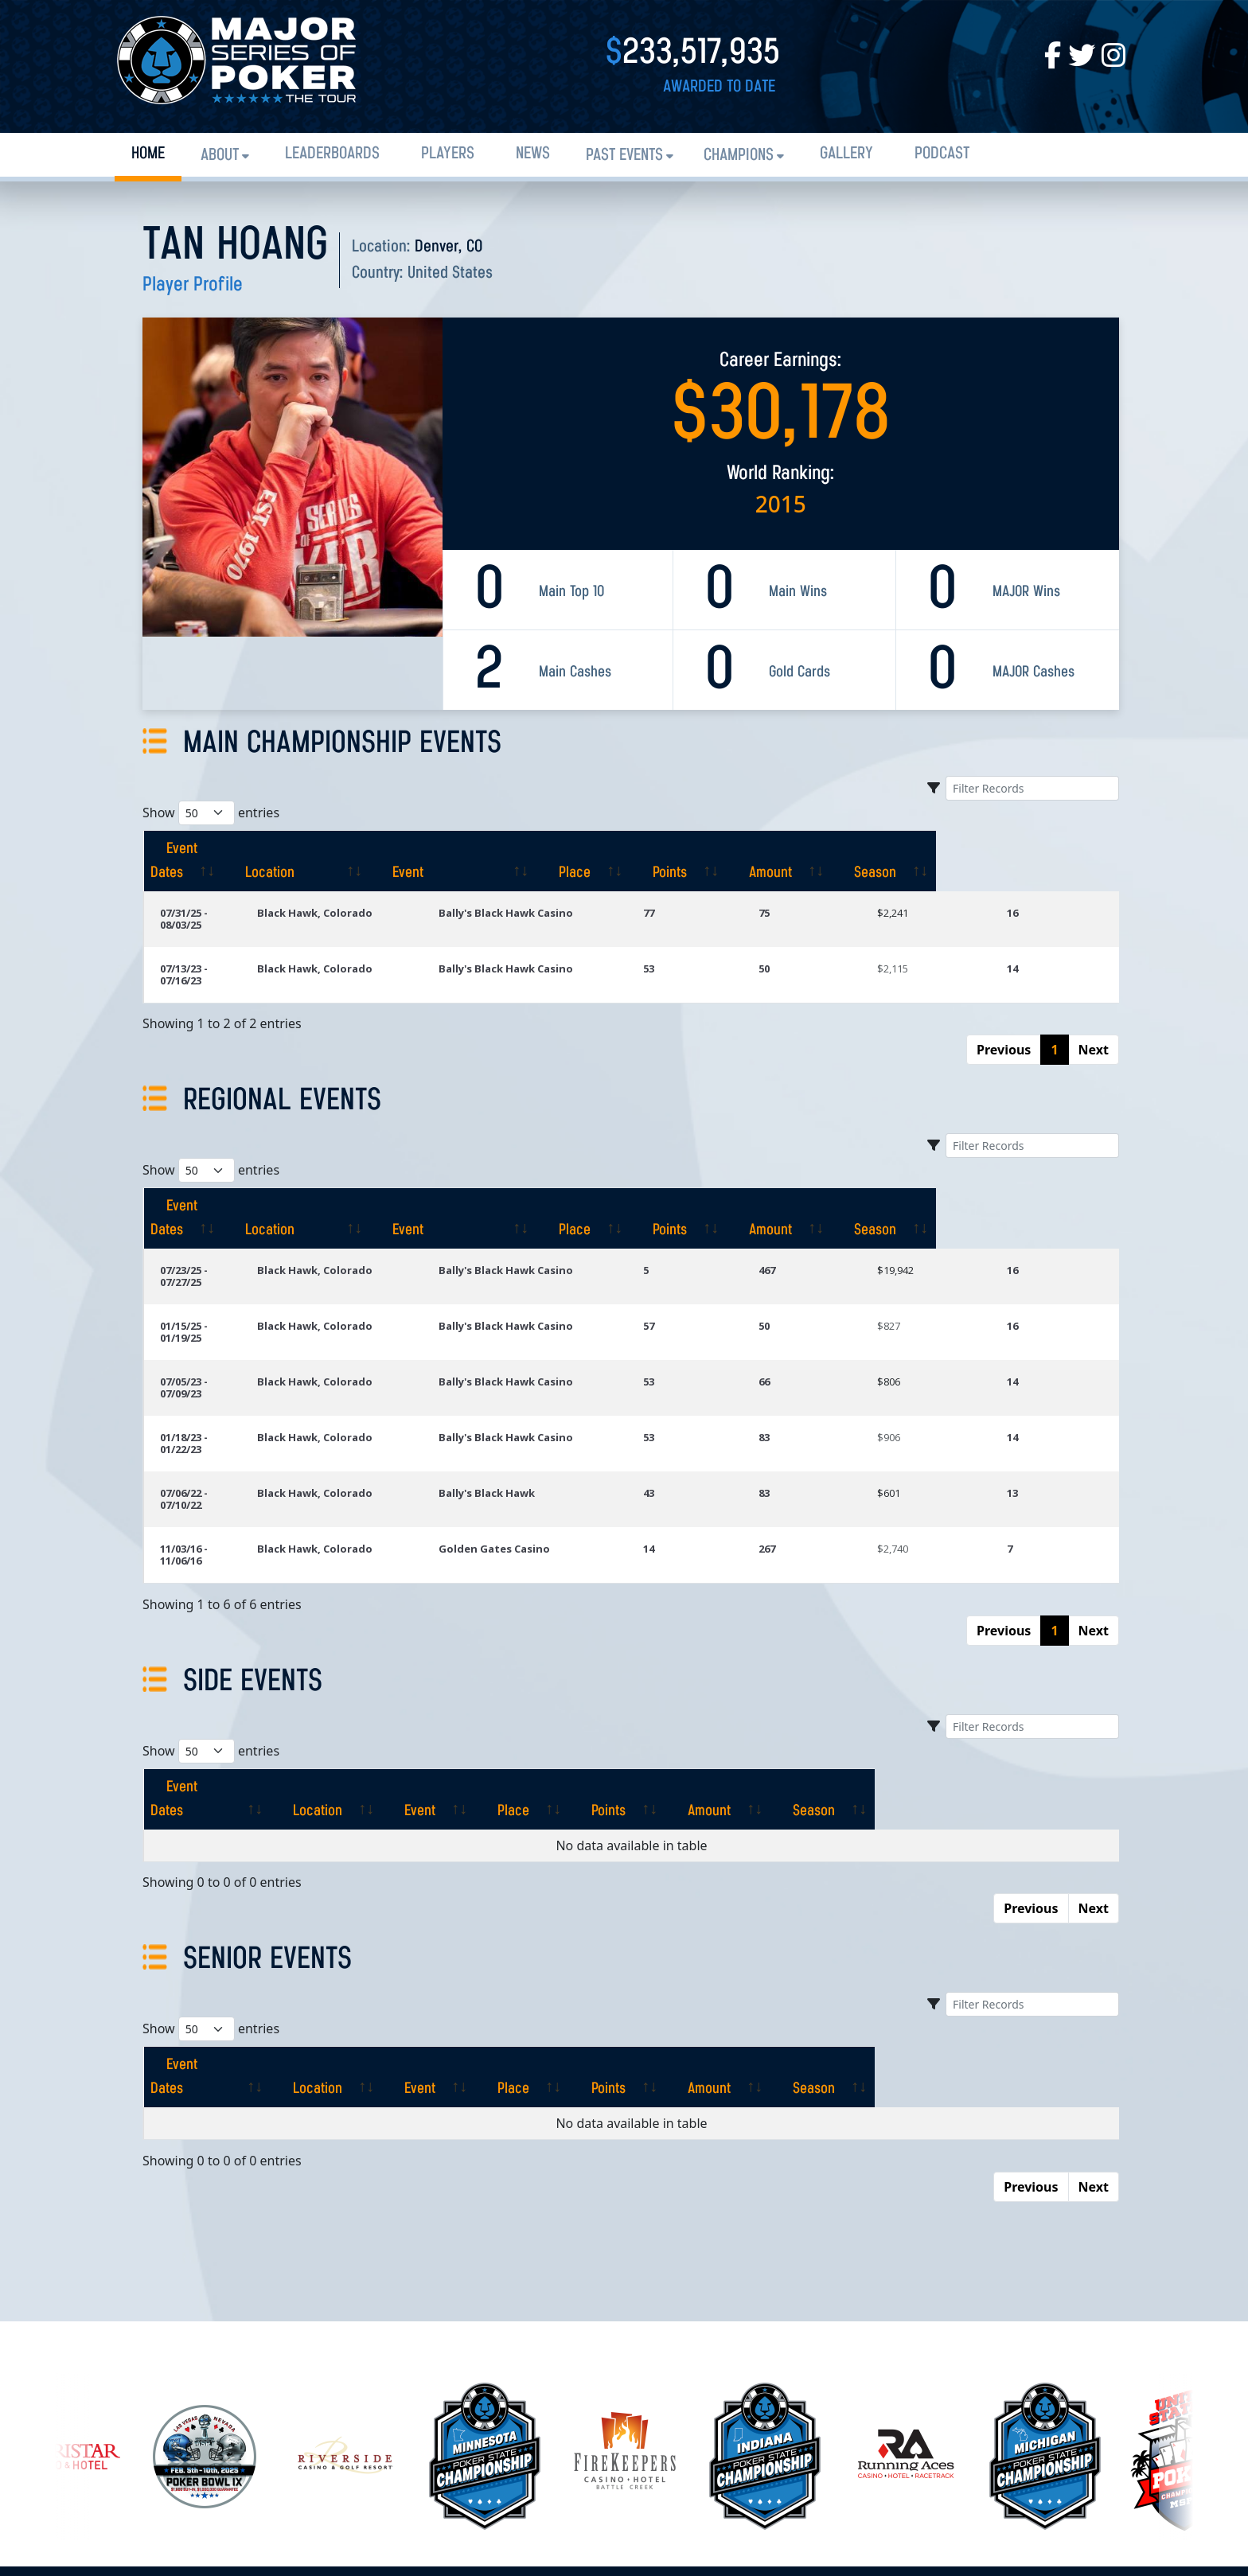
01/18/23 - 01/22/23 (206, 1330)
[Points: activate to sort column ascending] (844, 849)
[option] (625, 2265)
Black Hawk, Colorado (377, 889)
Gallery (846, 154)
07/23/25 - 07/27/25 (206, 1198)
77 (714, 889)
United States (450, 273)
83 (814, 1330)
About (220, 155)
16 (1029, 889)
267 (817, 1417)
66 (814, 1286)
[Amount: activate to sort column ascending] (951, 849)
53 (714, 933)
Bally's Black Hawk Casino (568, 889)
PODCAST (942, 154)
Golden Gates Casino (556, 1417)
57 (714, 1242)
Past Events (624, 155)
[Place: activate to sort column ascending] (743, 849)
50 (814, 933)
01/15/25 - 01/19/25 (206, 1242)
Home (148, 154)
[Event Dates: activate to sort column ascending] (223, 849)
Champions (739, 155)
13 (1029, 1373)
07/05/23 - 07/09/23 (206, 1286)
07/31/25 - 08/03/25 (206, 889)
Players (447, 154)
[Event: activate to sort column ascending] (588, 849)
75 (814, 889)
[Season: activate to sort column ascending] (1063, 849)
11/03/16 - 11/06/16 (206, 1417)
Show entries (210, 813)
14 (1029, 933)
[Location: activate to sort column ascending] (394, 849)
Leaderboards (332, 154)
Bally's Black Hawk (549, 1373)
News (533, 154)
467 (817, 1198)
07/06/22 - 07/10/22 (206, 1373)
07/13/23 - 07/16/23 (206, 933)
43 (714, 1373)
